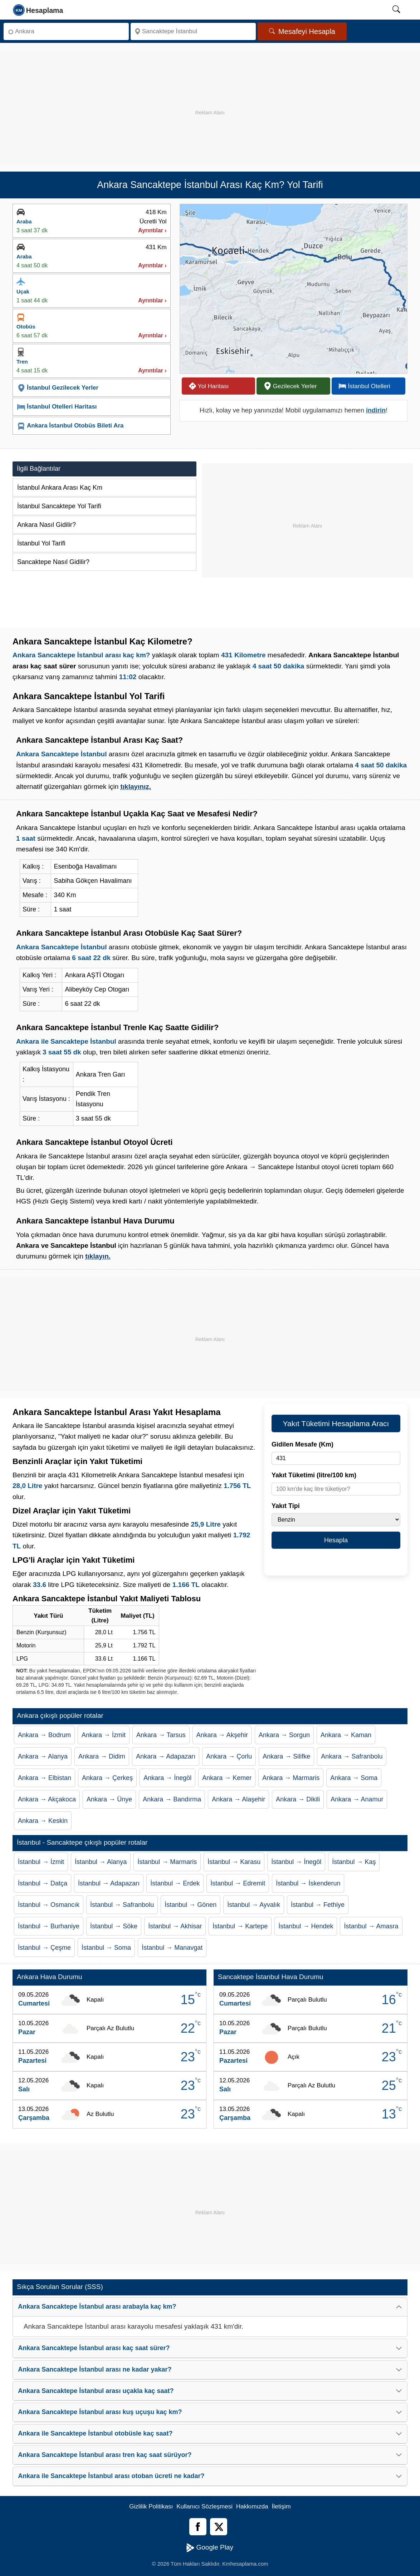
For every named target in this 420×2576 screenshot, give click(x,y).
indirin (376, 410)
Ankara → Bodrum (44, 1735)
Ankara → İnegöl (167, 1777)
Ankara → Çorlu (229, 1756)
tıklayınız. (135, 786)
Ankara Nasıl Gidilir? (46, 524)
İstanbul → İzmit (41, 1861)
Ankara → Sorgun (284, 1735)
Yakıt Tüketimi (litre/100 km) (314, 1475)
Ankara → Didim (101, 1756)
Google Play (210, 2547)
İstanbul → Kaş (354, 1861)
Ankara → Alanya (43, 1756)
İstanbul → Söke (113, 1926)
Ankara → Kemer (226, 1777)
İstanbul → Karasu (233, 1861)
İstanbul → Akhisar (175, 1926)
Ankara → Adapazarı (165, 1756)
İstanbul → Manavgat (172, 1947)
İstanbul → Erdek (175, 1883)
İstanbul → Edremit (237, 1883)
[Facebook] (197, 2526)
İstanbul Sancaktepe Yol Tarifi (59, 506)
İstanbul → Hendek (305, 1926)
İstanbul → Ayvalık (253, 1904)
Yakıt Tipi (286, 1505)
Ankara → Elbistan (44, 1777)
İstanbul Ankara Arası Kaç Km (59, 487)
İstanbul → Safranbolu (122, 1904)
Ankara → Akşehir (222, 1735)
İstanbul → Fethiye (318, 1904)
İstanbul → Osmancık (48, 1904)
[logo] (38, 9)
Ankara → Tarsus (161, 1735)
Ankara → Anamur (357, 1799)
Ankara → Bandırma (172, 1799)
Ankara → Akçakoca (47, 1799)
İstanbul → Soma (106, 1947)
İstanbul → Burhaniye (48, 1926)
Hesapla (336, 1540)
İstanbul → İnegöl (296, 1861)
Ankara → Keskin (43, 1820)
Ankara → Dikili (298, 1799)
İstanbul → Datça (42, 1883)
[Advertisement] (210, 100)
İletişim (281, 2506)
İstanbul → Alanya (101, 1861)
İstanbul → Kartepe (240, 1926)
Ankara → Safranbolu (351, 1756)
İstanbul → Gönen (190, 1904)
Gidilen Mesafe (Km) (302, 1444)
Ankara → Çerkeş (107, 1777)
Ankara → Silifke (286, 1756)
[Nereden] (66, 31)
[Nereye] (193, 31)
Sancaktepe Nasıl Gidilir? (53, 561)
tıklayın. (98, 1256)
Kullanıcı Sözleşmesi (204, 2506)
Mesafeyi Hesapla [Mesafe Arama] (302, 31)
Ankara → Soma (353, 1777)
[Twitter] (218, 2526)
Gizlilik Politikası (151, 2506)
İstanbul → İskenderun (308, 1883)
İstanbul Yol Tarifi (41, 543)
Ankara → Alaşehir (238, 1799)
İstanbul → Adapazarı (109, 1883)
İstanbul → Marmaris (167, 1861)
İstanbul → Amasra (371, 1926)
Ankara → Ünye (109, 1799)
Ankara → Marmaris (290, 1777)
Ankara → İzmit (104, 1735)
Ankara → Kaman (346, 1735)
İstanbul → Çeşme (44, 1947)
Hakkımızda (252, 2506)
